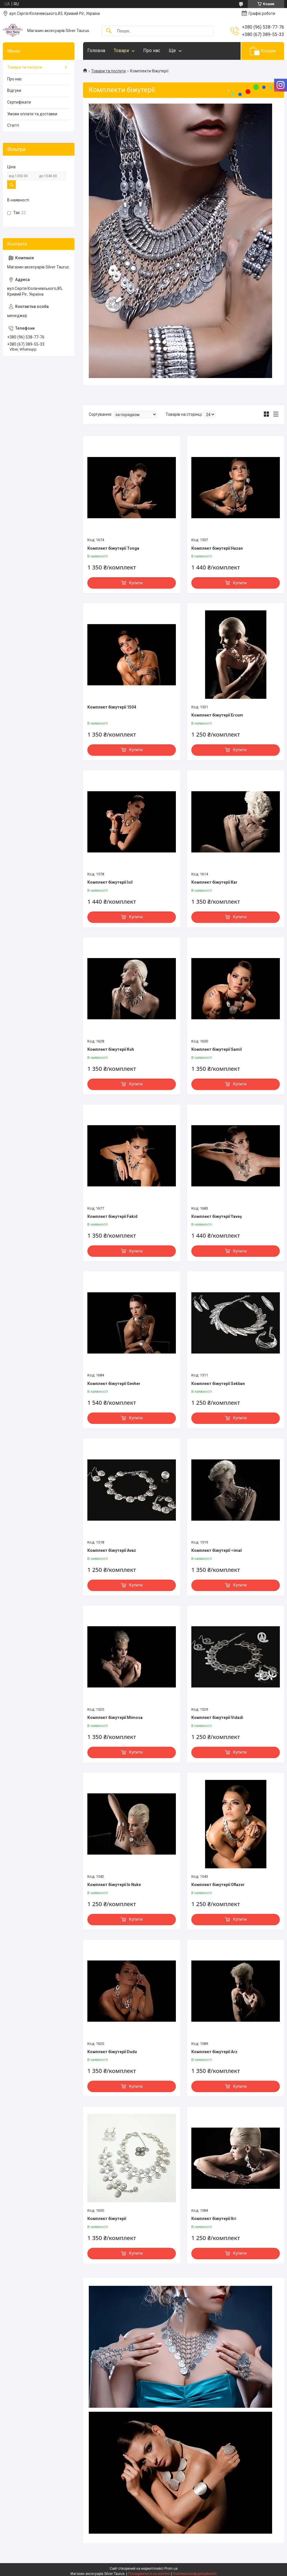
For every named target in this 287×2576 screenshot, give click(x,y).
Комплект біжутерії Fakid (112, 1216)
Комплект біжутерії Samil (216, 1049)
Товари (121, 50)
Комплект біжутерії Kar (214, 882)
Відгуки (14, 90)
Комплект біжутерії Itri (213, 2218)
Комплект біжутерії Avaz (111, 1550)
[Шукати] (109, 31)
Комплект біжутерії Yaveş (216, 1216)
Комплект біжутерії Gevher (113, 1383)
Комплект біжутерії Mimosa (115, 1717)
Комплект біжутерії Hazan (217, 548)
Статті (13, 125)
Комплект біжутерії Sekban (218, 1383)
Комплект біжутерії (106, 2218)
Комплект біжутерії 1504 (111, 707)
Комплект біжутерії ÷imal (216, 1550)
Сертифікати (19, 102)
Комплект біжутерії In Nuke (114, 1884)
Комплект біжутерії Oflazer (218, 1884)
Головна (96, 50)
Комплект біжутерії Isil (110, 882)
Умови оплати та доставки (32, 114)
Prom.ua (171, 2569)
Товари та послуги (108, 71)
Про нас (151, 50)
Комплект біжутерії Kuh (110, 1049)
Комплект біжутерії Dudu (112, 2051)
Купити (136, 583)
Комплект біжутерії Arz (214, 2051)
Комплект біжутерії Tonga (113, 548)
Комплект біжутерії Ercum (217, 715)
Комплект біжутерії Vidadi (217, 1717)
